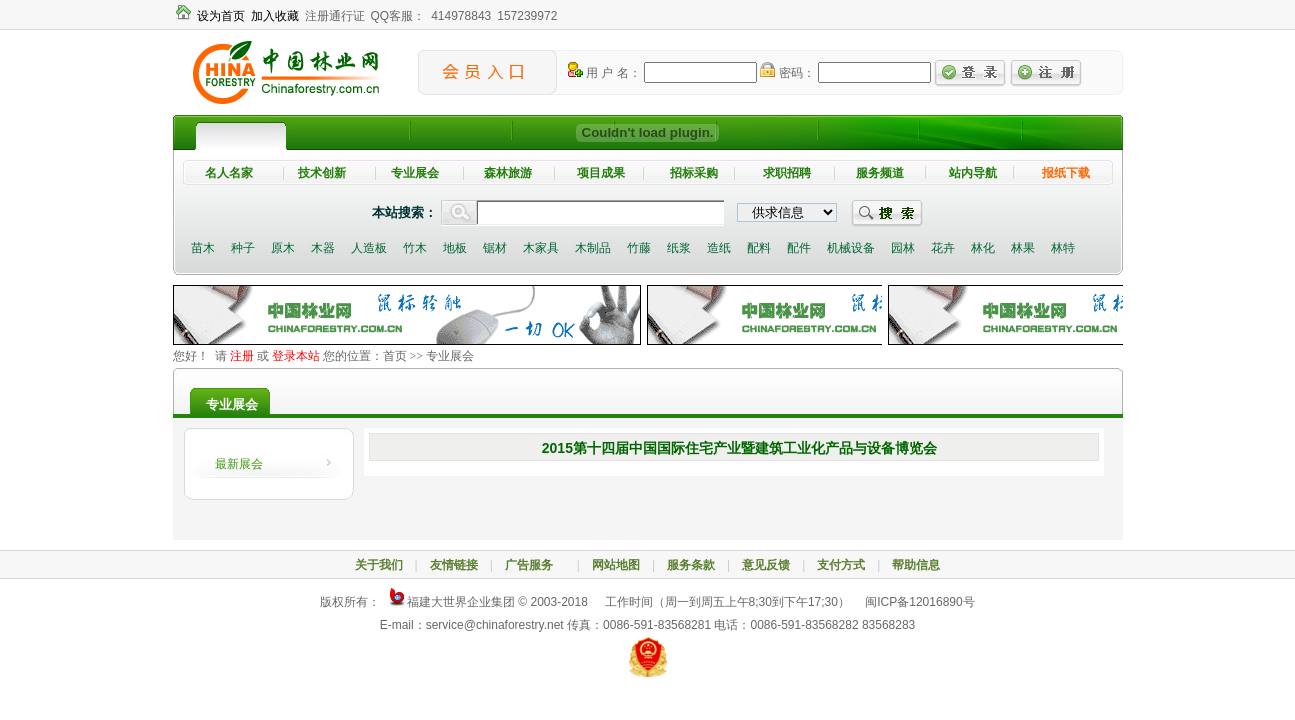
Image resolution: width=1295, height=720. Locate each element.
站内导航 (973, 173)
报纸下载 (1066, 173)
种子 (243, 248)
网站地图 (616, 565)
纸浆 (679, 248)
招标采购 (694, 173)
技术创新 (322, 173)
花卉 (943, 248)
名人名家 (229, 173)
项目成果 (601, 173)
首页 (395, 356)
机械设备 (851, 248)
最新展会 (239, 464)
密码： (787, 73)
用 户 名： (604, 73)
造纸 (719, 248)
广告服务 (535, 565)
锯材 (495, 248)
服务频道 (880, 173)
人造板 (369, 248)
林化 (983, 248)
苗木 (203, 248)
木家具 (541, 248)
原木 (283, 248)
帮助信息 (916, 565)
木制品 (593, 248)
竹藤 (639, 248)
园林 (903, 248)
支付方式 (841, 565)
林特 (1063, 248)
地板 (455, 248)
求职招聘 (787, 173)
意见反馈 (766, 565)
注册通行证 (335, 16)
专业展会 (415, 173)
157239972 (527, 16)
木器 (323, 248)
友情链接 (454, 565)
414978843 (461, 16)
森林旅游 (508, 173)
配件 (799, 248)
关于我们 (379, 565)
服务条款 (691, 565)
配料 (759, 248)
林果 (1023, 248)
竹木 (415, 248)
